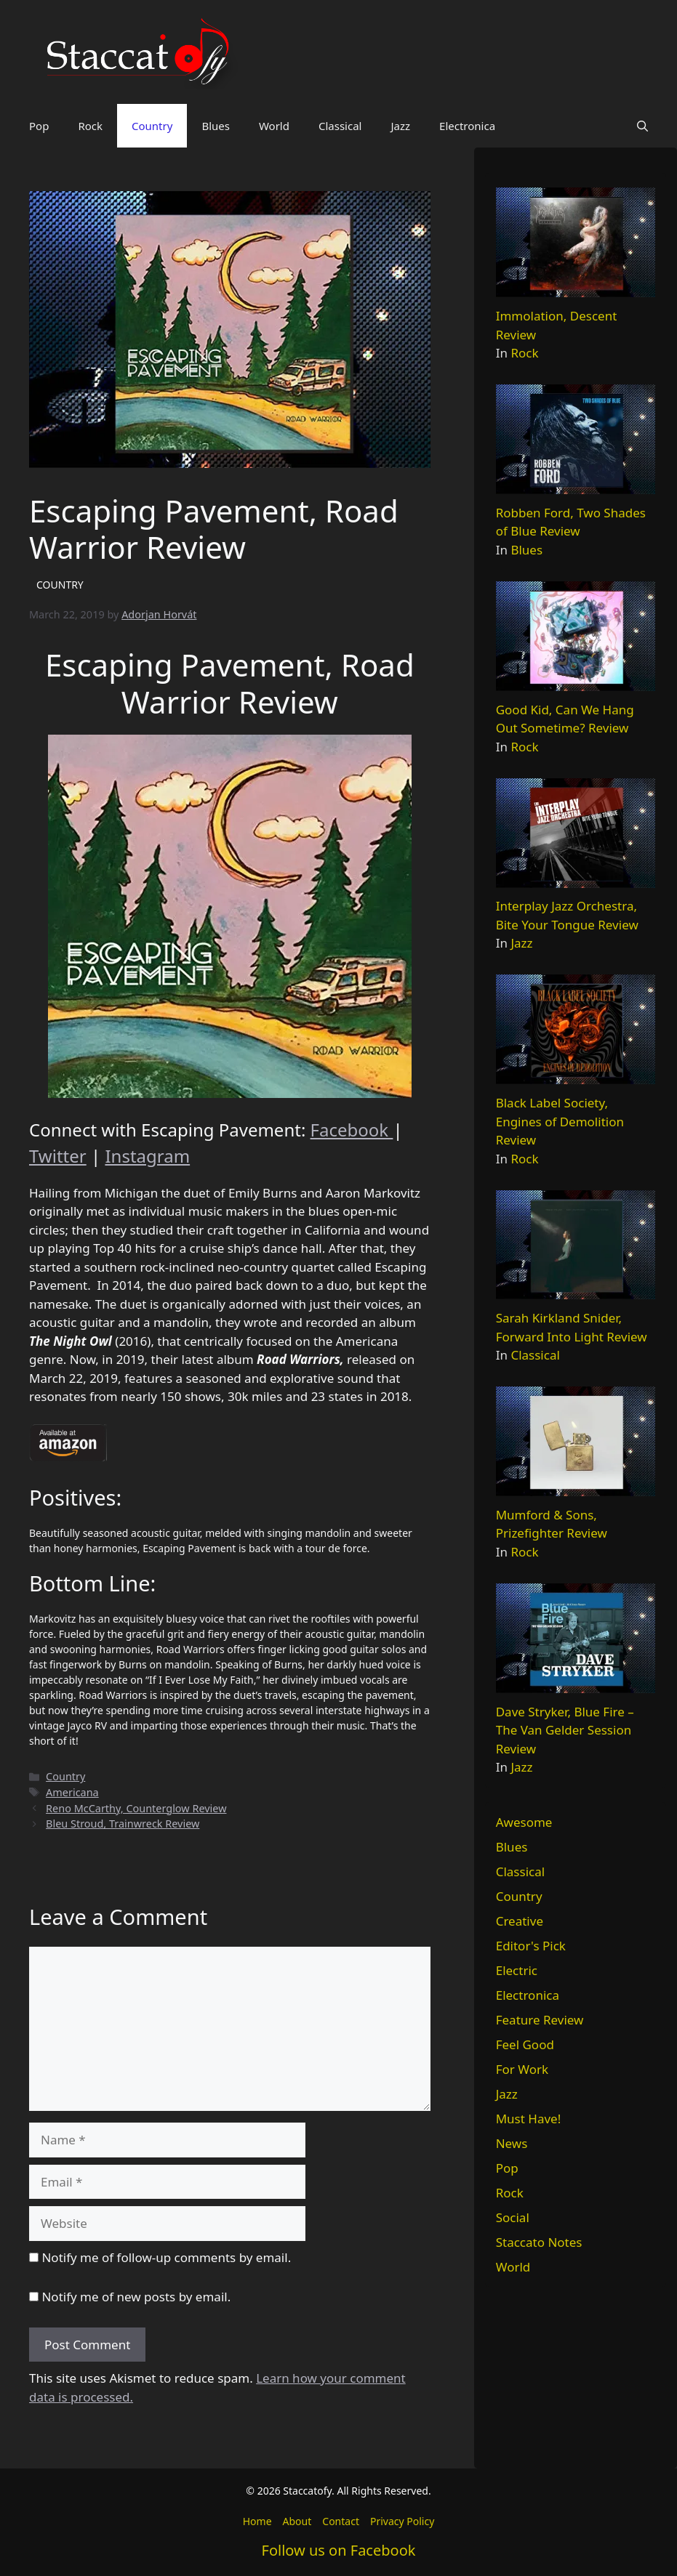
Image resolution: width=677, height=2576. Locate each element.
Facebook (352, 1130)
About (297, 2521)
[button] (642, 126)
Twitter (58, 1156)
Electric (516, 1970)
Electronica (467, 125)
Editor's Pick (531, 1945)
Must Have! (528, 2118)
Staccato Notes (539, 2242)
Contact (340, 2521)
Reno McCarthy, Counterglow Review (136, 1808)
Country (152, 125)
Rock (90, 125)
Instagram (147, 1156)
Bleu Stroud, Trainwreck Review (122, 1823)
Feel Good (525, 2044)
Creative (519, 1921)
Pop (39, 125)
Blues (215, 125)
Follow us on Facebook (339, 2550)
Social (512, 2217)
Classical (340, 125)
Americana (72, 1792)
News (512, 2143)
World (274, 125)
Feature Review (540, 2019)
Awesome (524, 1822)
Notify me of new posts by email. (136, 2296)
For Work (522, 2069)
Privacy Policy (402, 2521)
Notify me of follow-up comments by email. (166, 2257)
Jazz (400, 125)
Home (257, 2521)
